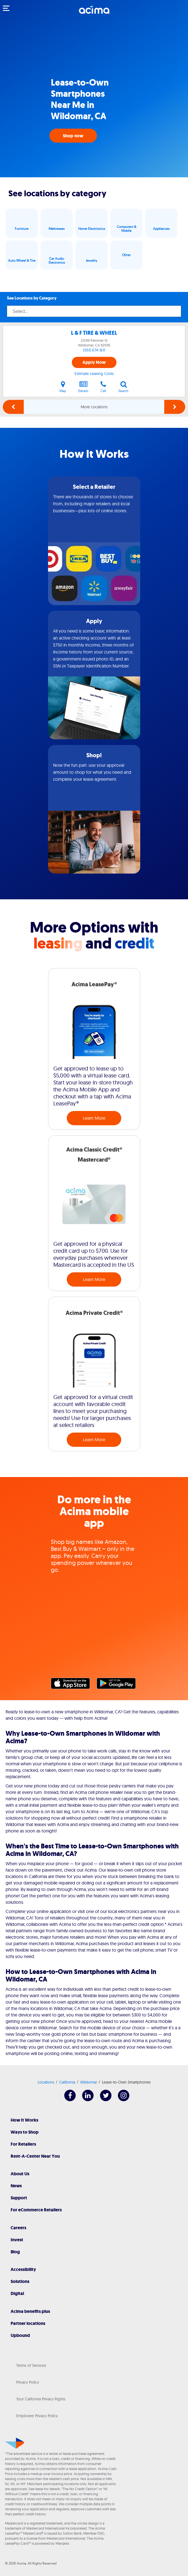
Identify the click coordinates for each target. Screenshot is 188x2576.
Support (19, 2198)
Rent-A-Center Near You (35, 2156)
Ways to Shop (25, 2132)
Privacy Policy (27, 2382)
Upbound (20, 2335)
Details (83, 387)
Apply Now (94, 362)
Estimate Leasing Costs (94, 373)
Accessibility (23, 2269)
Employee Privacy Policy (37, 2415)
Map (63, 387)
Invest (17, 2240)
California (67, 2082)
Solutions (20, 2281)
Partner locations (28, 2323)
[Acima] (94, 13)
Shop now (73, 136)
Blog (15, 2252)
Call (103, 387)
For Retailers (23, 2144)
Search (123, 387)
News (16, 2186)
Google (119, 1685)
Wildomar (88, 2082)
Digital (17, 2293)
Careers (18, 2228)
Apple (73, 1685)
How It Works (24, 2120)
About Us (20, 2174)
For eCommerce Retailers (36, 2210)
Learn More (94, 1118)
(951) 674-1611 (94, 350)
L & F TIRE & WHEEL (94, 333)
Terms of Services (31, 2365)
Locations (46, 2082)
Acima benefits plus (30, 2311)
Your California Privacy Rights (40, 2399)
